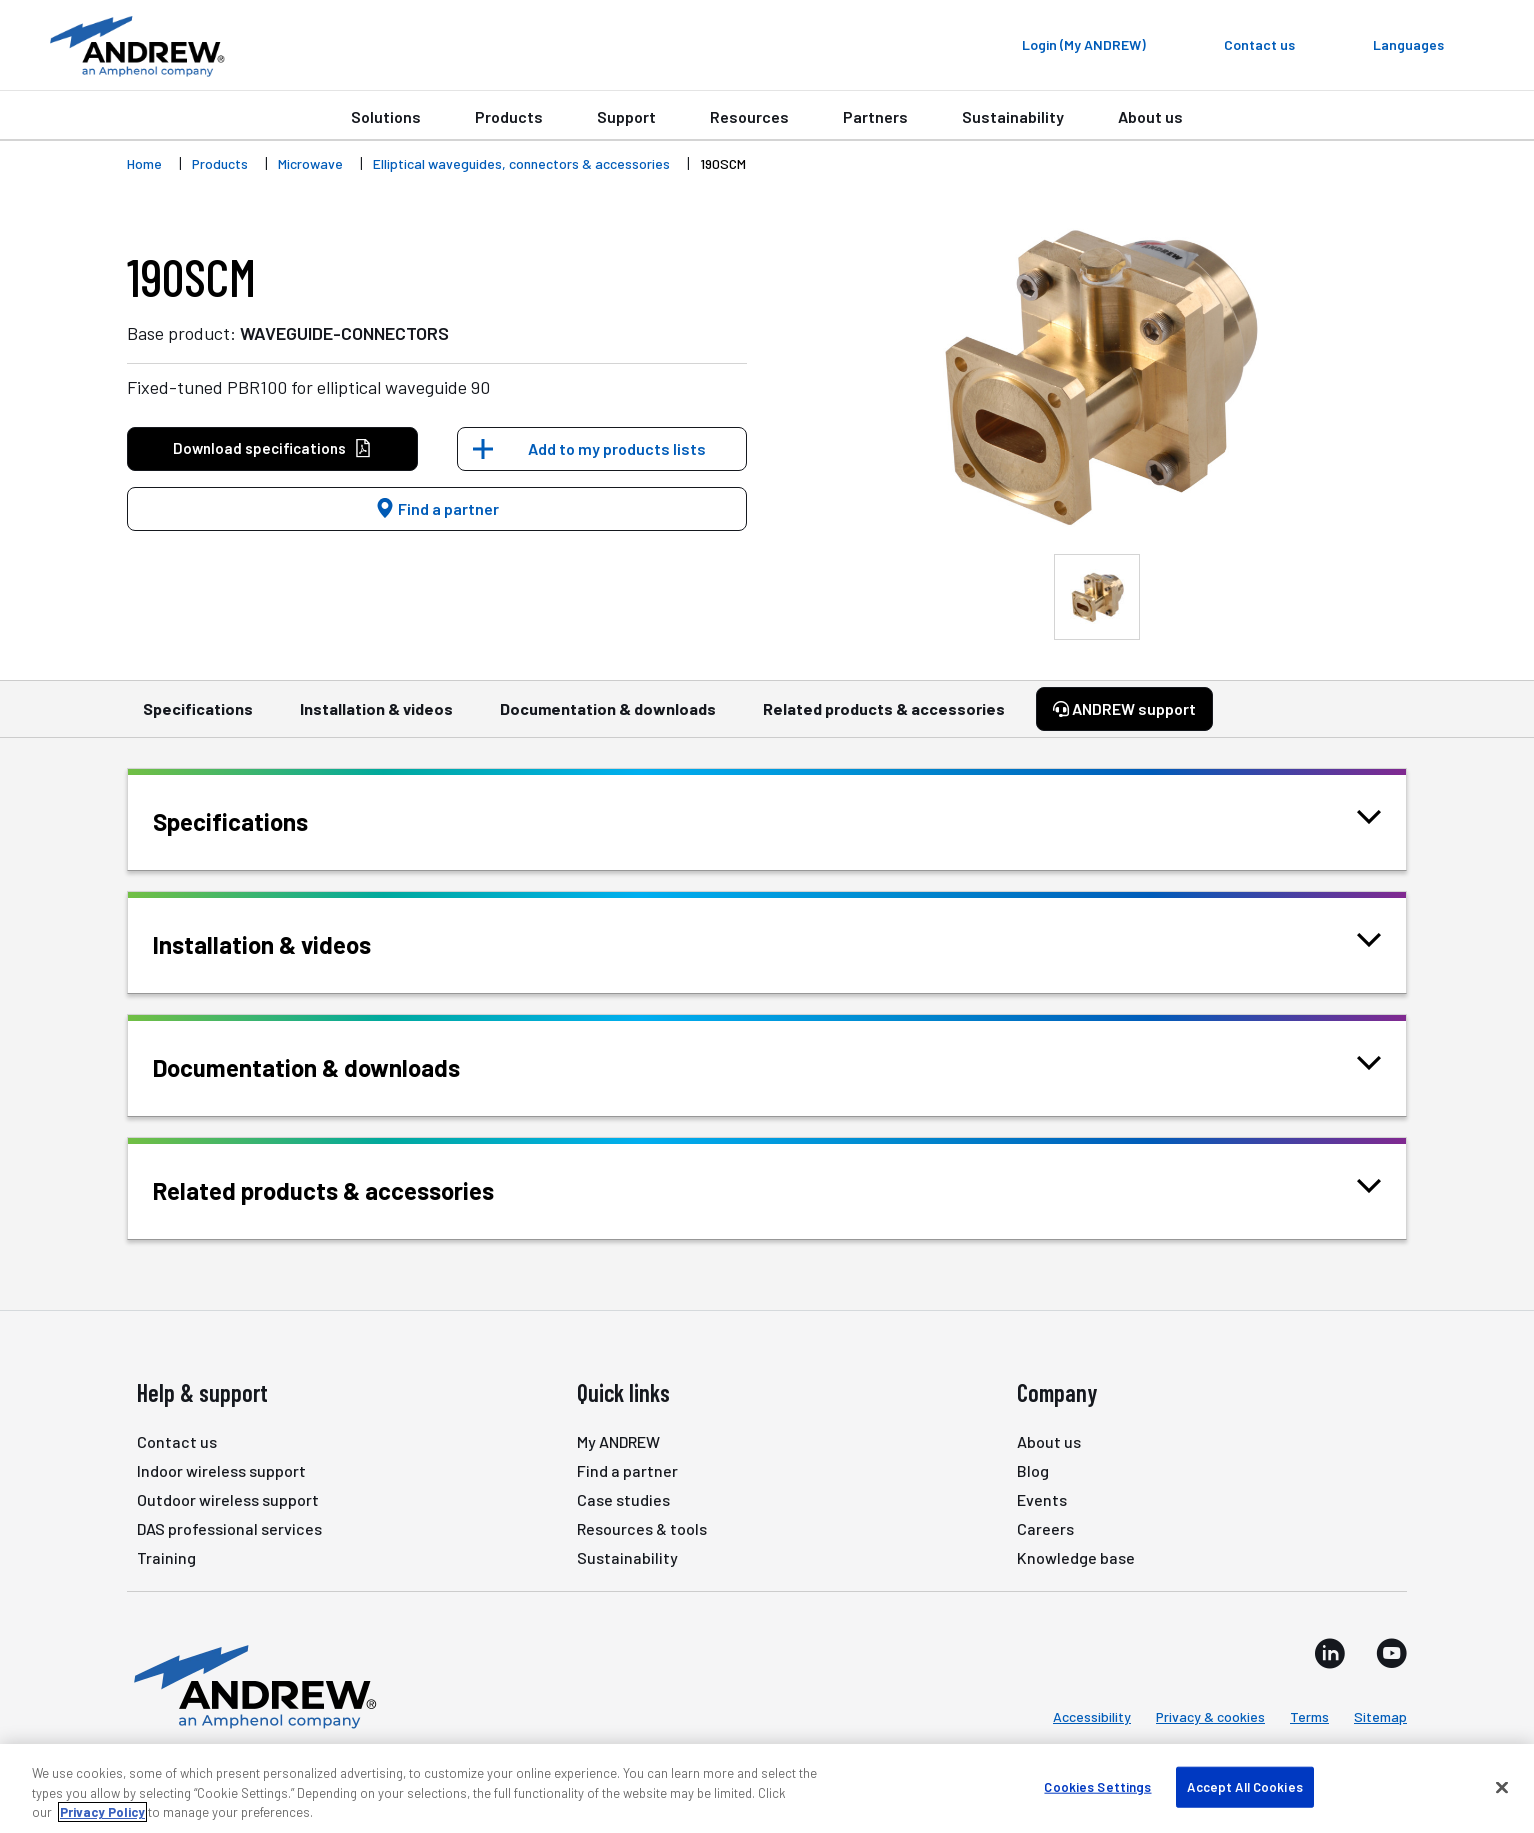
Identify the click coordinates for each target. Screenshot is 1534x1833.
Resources (749, 116)
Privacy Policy (102, 1812)
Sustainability (1013, 116)
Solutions (386, 116)
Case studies (623, 1499)
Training (166, 1557)
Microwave (310, 163)
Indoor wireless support (221, 1470)
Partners (875, 116)
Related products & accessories (884, 718)
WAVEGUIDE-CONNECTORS (344, 333)
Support (626, 116)
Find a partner (437, 508)
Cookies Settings (1097, 1786)
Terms (1309, 1716)
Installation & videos (376, 718)
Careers (1045, 1528)
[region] (767, 1788)
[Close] (1502, 1787)
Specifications (198, 718)
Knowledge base (1076, 1557)
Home (144, 163)
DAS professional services (229, 1528)
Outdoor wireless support (228, 1499)
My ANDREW (618, 1441)
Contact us (177, 1441)
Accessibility (1092, 1716)
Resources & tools (642, 1528)
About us (1150, 116)
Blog (1033, 1470)
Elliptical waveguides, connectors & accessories (521, 163)
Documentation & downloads (608, 718)
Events (1042, 1499)
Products (509, 116)
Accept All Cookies (1244, 1786)
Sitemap (1380, 1716)
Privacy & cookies (1210, 1716)
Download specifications (272, 448)
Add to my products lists (617, 448)
